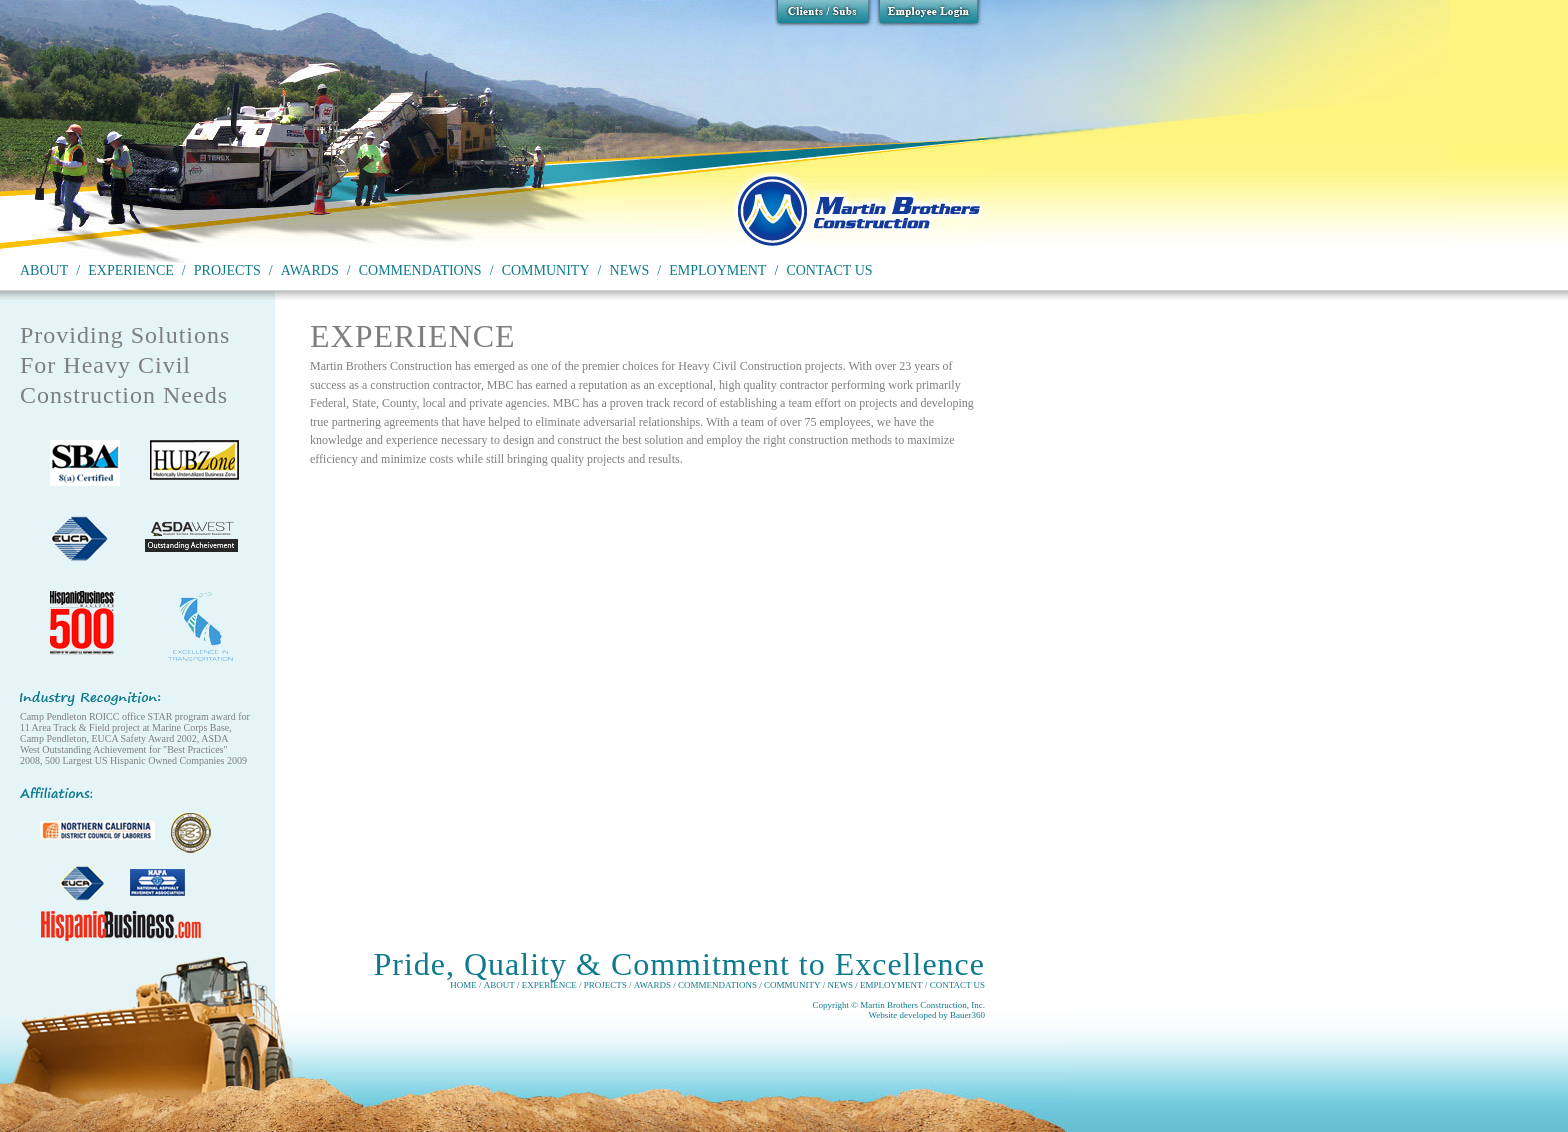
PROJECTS (227, 270)
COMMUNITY (546, 270)
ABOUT (44, 270)
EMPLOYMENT (717, 270)
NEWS (630, 270)
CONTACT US (829, 270)
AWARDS (310, 270)
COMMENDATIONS (420, 270)
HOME (463, 985)
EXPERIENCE (131, 270)
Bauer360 (967, 1015)
